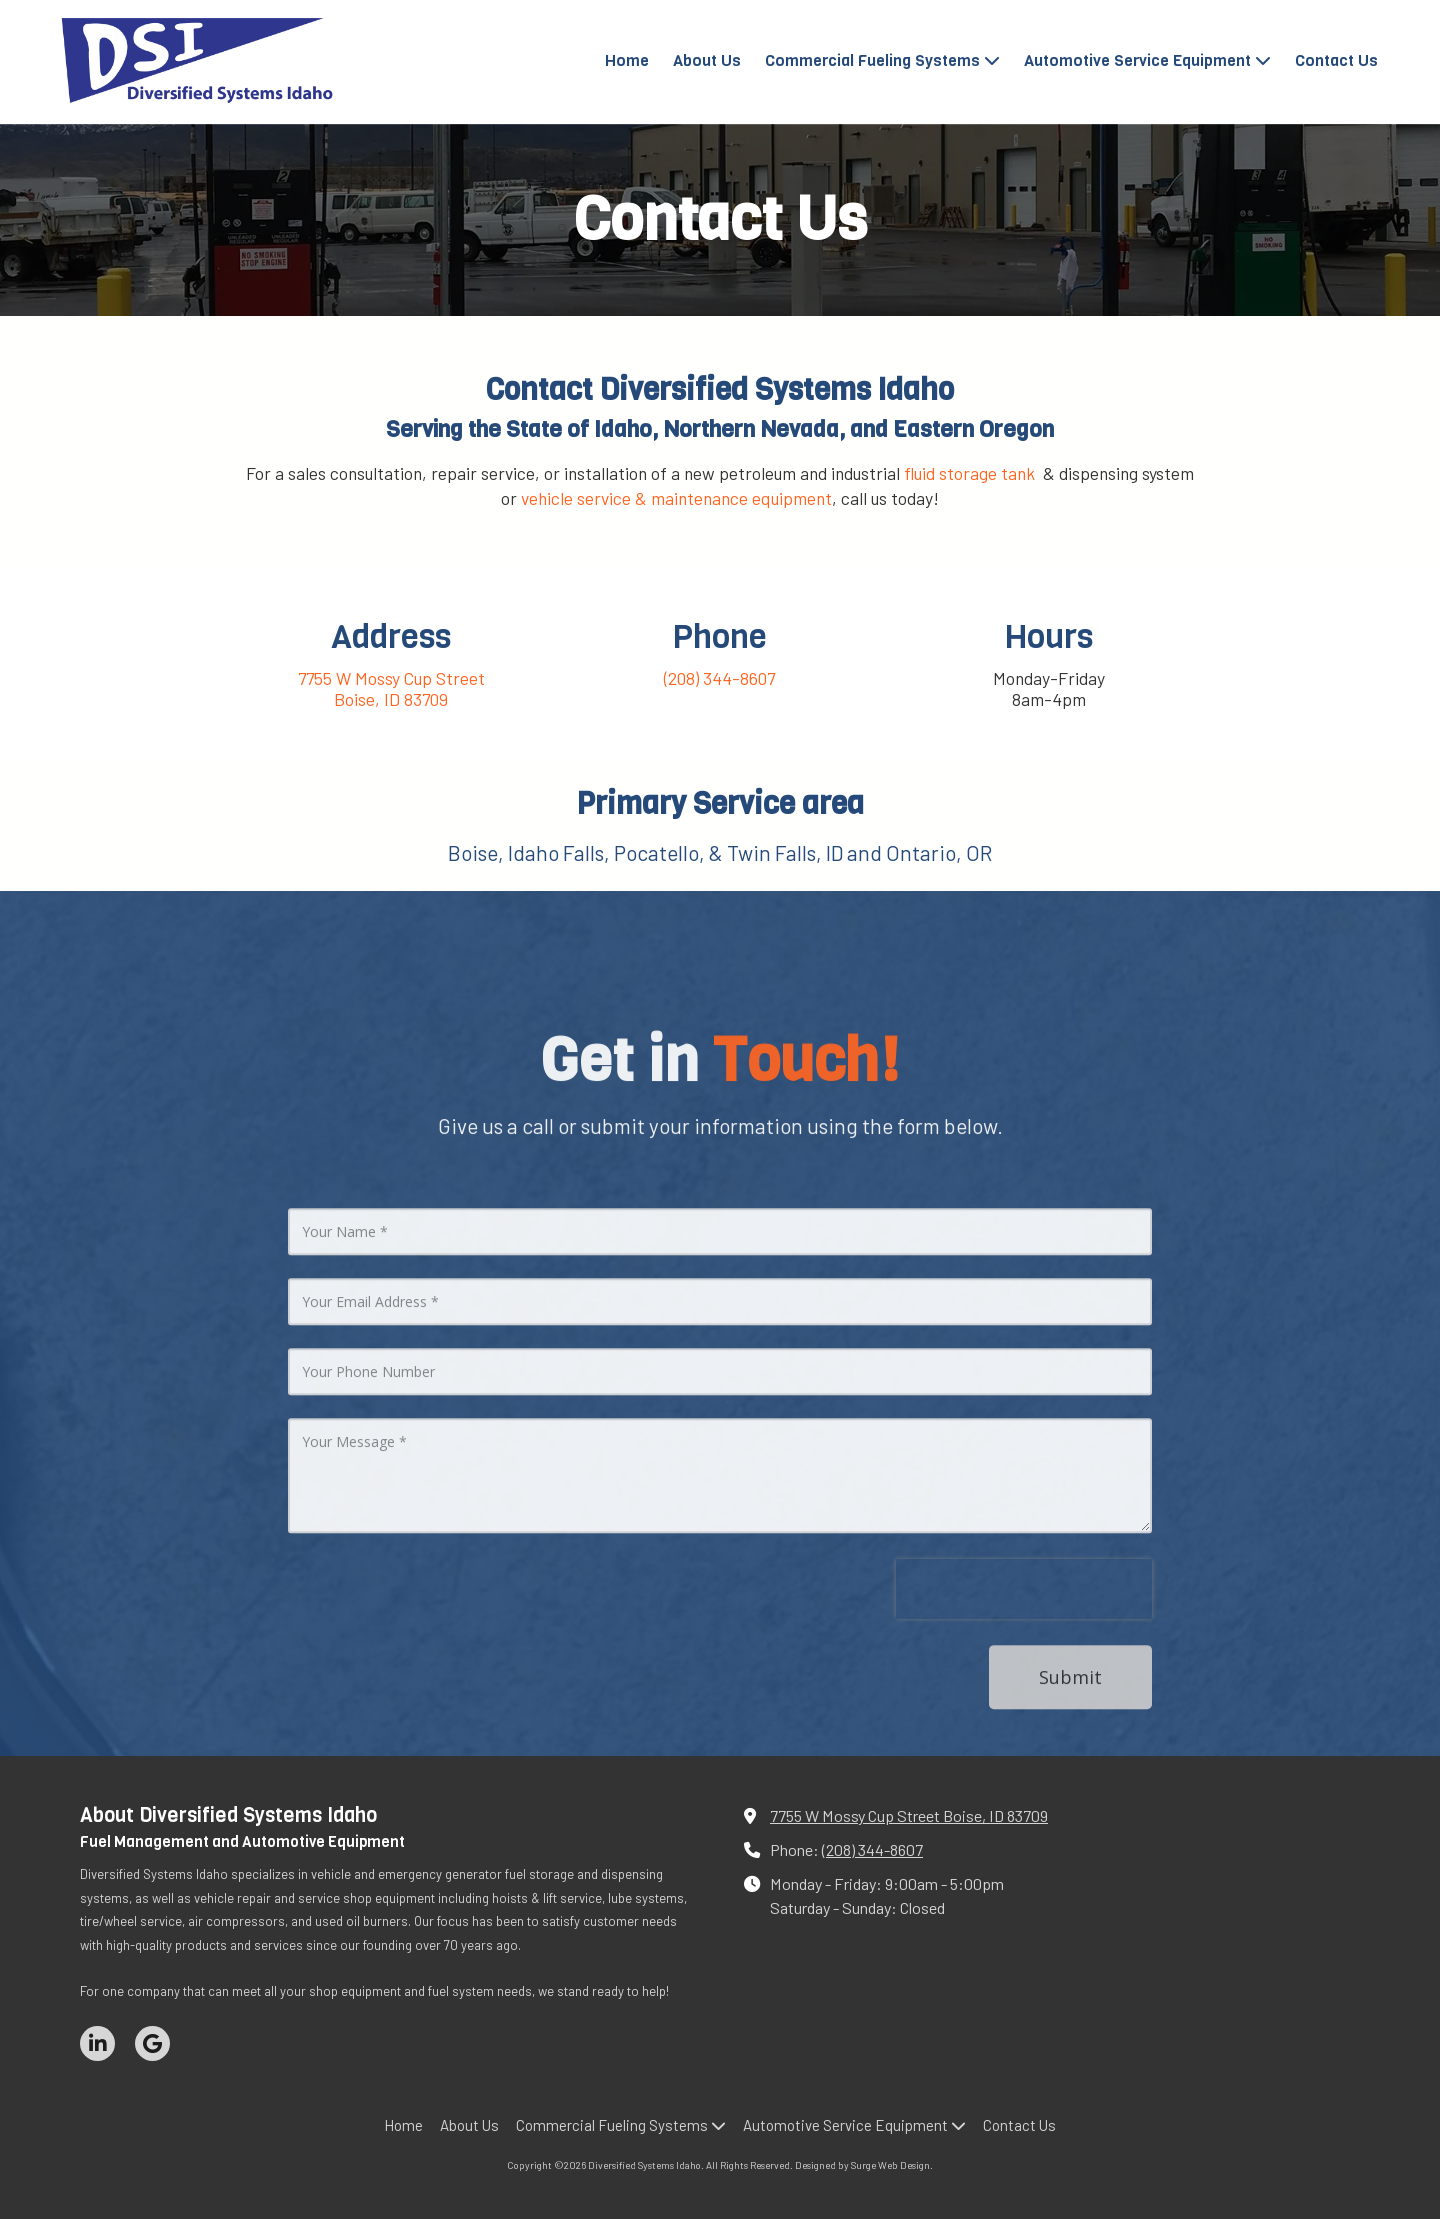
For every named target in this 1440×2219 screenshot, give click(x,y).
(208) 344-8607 (872, 1849)
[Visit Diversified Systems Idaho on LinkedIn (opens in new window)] (97, 2043)
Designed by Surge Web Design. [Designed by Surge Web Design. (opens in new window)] (864, 2165)
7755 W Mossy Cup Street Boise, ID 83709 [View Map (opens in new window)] (909, 1815)
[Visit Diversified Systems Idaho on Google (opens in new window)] (152, 2043)
